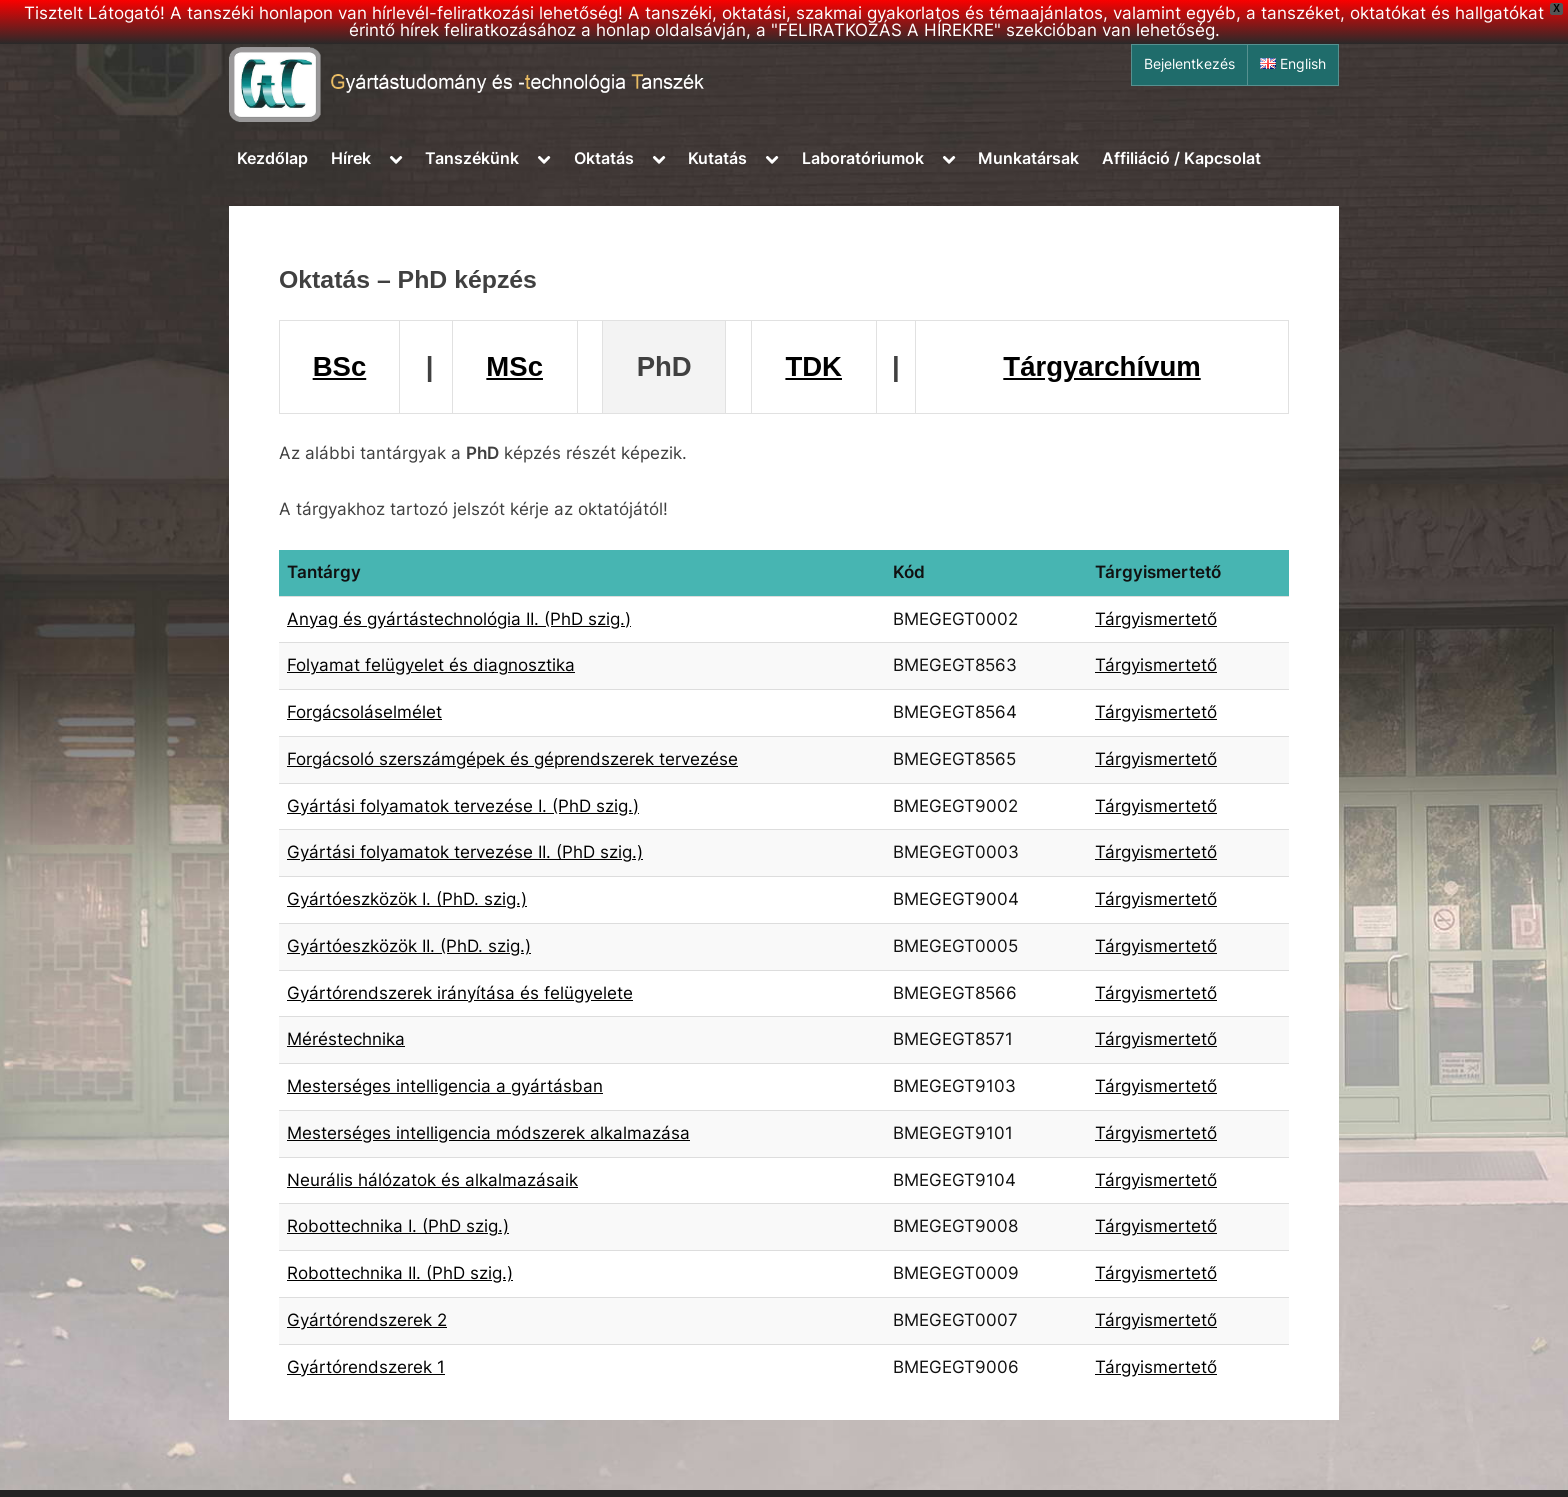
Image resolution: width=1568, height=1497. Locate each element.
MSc (514, 366)
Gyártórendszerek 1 (366, 1367)
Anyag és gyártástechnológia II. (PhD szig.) (459, 619)
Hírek (351, 158)
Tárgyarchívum (1101, 366)
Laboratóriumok (863, 158)
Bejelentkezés (1189, 64)
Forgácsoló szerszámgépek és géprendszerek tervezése (512, 759)
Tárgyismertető (1156, 619)
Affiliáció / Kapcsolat (1181, 158)
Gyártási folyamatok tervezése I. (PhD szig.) (463, 806)
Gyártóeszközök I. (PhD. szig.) (407, 899)
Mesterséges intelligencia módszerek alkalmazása (488, 1133)
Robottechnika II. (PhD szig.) (400, 1273)
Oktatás (604, 158)
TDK (813, 366)
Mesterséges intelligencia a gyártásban (445, 1086)
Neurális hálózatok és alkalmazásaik (432, 1180)
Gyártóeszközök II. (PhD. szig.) (409, 946)
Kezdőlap (272, 158)
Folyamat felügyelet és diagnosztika (431, 665)
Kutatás (717, 158)
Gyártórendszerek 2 (367, 1320)
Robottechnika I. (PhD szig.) (398, 1226)
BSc (340, 366)
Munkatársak (1028, 158)
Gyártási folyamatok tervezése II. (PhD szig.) (465, 852)
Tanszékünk (472, 158)
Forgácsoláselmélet (364, 712)
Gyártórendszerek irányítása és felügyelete (460, 993)
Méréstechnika (346, 1039)
